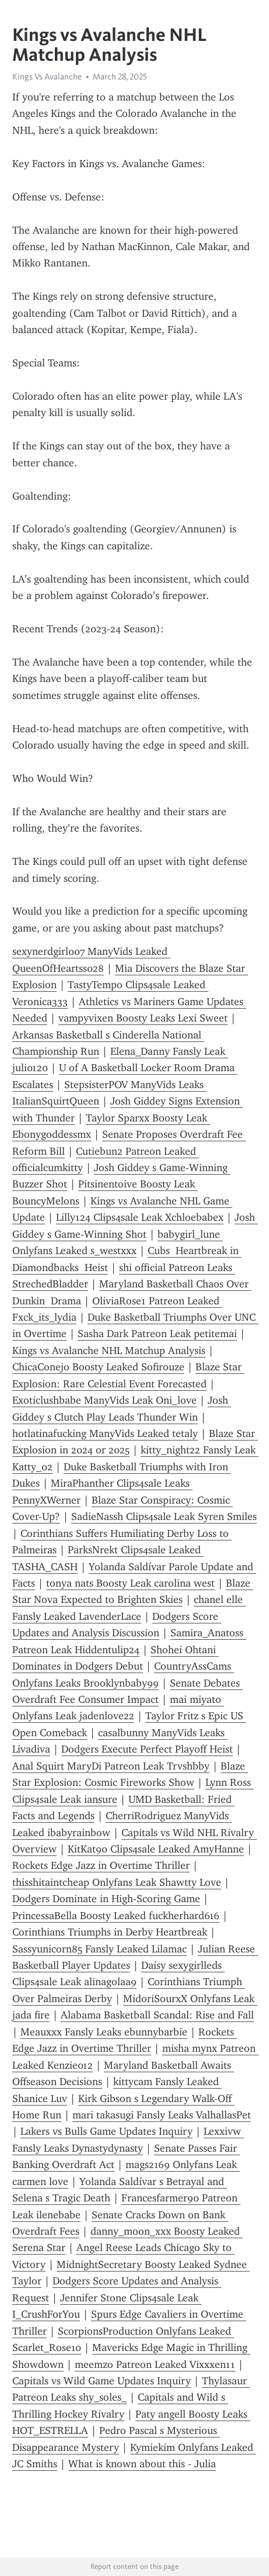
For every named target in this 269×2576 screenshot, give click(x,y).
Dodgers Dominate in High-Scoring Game (106, 1898)
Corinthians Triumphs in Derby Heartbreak (109, 1932)
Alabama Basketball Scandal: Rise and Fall (157, 2015)
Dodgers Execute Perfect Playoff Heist (147, 1749)
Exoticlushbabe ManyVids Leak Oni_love (104, 1400)
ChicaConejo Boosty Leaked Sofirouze (98, 1366)
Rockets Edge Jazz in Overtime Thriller (101, 1865)
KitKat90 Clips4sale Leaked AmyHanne (156, 1849)
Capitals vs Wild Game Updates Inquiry (101, 2380)
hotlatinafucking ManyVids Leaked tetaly (105, 1433)
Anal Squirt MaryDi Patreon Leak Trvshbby (110, 1766)
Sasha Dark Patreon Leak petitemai (157, 1333)
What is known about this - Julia (142, 2463)
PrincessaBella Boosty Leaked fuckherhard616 (115, 1915)
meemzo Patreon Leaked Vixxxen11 (155, 2364)
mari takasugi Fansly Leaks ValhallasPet (161, 2114)
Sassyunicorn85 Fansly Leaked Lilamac (99, 1949)
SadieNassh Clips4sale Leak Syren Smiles (164, 1516)
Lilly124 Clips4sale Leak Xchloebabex (139, 1217)
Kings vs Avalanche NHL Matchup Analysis (108, 1350)
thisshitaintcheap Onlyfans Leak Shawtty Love (116, 1882)
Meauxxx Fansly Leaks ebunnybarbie (103, 2032)
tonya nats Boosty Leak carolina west (130, 1583)
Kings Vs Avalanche (47, 76)
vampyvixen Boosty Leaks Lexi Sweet (143, 1018)
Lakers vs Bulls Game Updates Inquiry (106, 2131)
